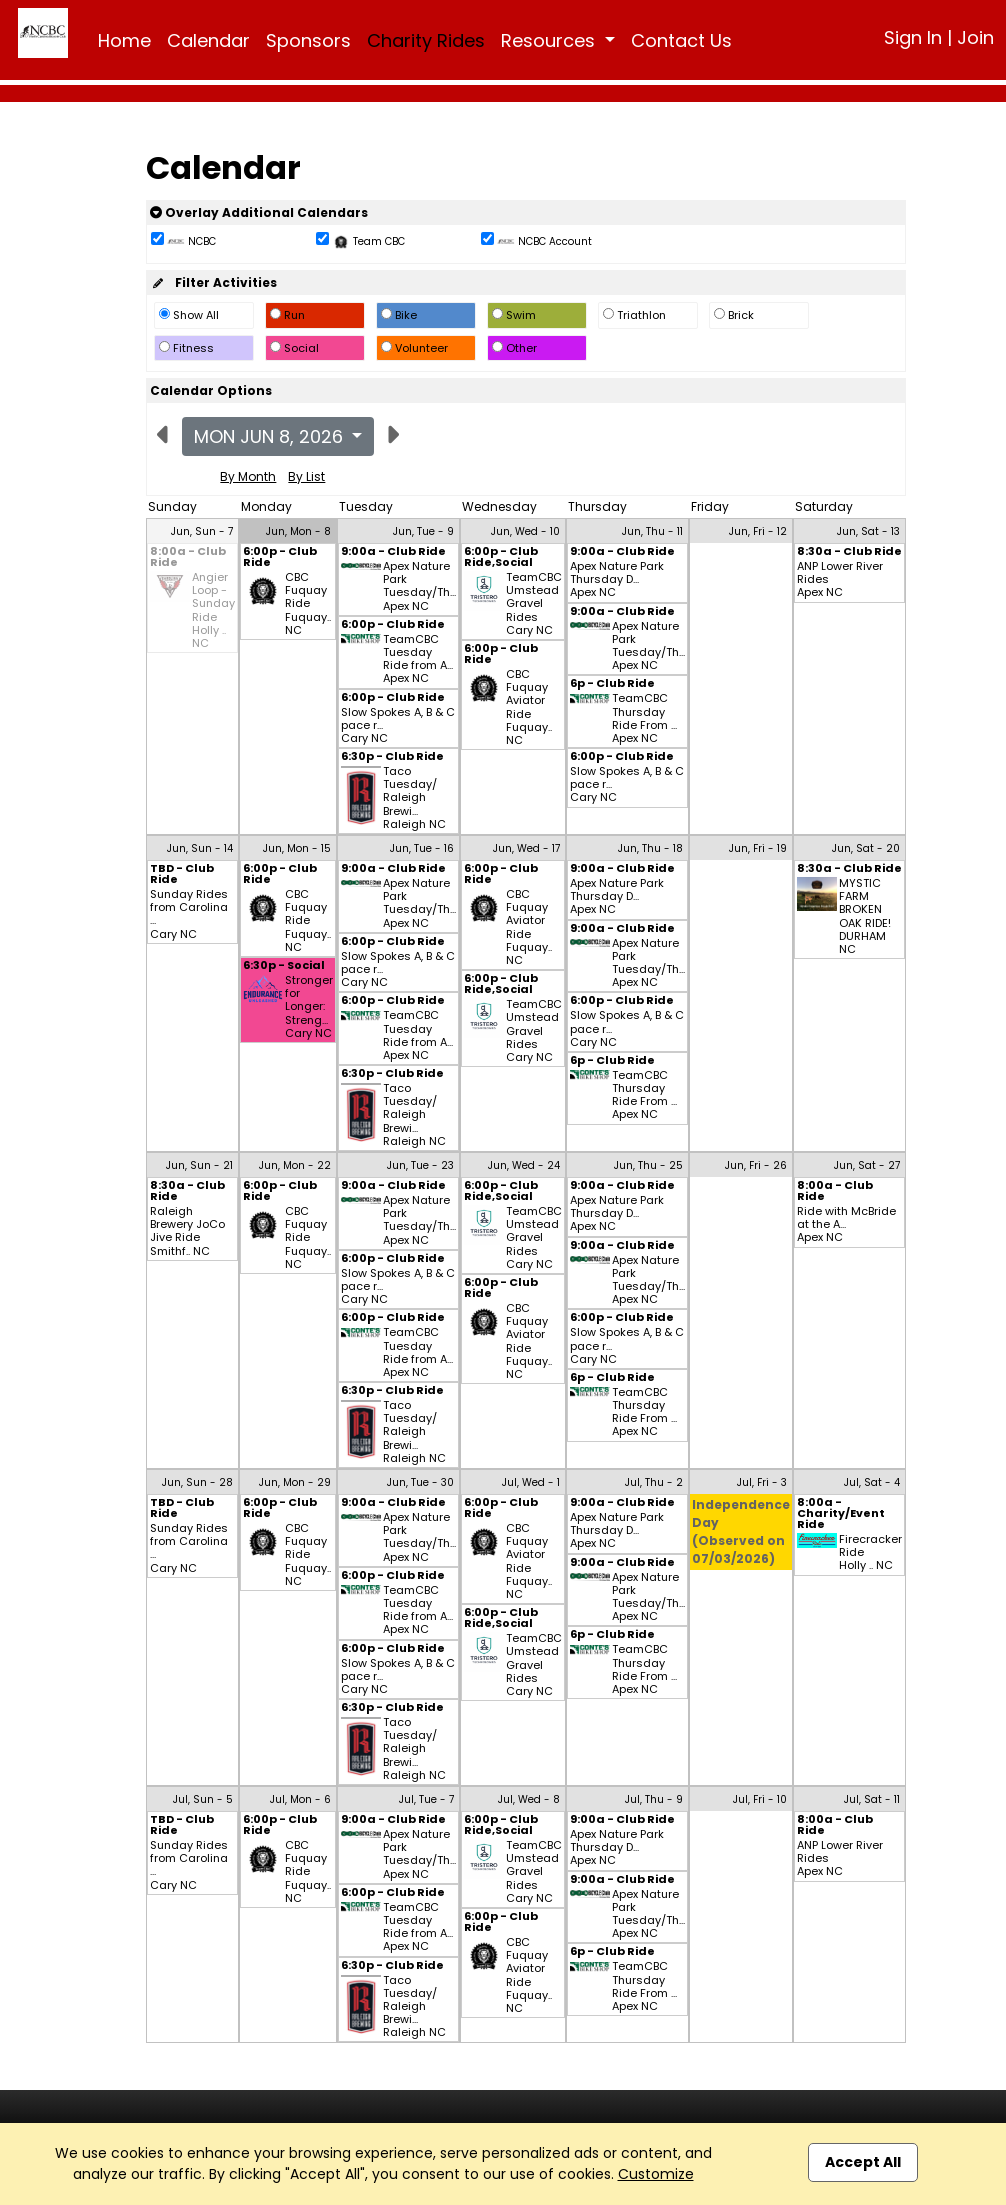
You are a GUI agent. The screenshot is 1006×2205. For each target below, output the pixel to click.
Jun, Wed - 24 (524, 1165)
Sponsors (308, 40)
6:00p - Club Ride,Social (501, 558)
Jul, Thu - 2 (654, 1482)
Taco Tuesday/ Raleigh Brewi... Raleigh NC (414, 798)
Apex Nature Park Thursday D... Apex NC (617, 580)
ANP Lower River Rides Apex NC (840, 580)
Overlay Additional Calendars (259, 212)
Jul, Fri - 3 (762, 1482)
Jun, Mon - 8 (298, 531)
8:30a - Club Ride (849, 552)
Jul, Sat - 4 (872, 1482)
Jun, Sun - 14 (200, 848)
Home (124, 40)
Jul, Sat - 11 (872, 1799)
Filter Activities (213, 282)
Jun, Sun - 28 (197, 1482)
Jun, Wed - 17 (526, 848)
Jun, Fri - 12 (758, 531)
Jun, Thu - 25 (648, 1165)
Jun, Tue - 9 (423, 531)
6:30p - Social (284, 966)
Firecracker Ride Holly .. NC (870, 1553)
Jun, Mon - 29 (295, 1482)
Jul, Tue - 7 (426, 1799)
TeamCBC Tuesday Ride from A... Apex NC (418, 659)
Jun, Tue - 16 (422, 848)
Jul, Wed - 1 (531, 1482)
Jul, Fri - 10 (760, 1799)
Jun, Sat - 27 (867, 1165)
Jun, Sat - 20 (866, 848)
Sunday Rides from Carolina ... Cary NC (189, 914)
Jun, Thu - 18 (650, 848)
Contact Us (681, 40)
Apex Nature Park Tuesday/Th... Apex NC (419, 586)
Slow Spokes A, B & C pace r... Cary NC (398, 726)
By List (306, 476)
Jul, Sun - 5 (203, 1799)
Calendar (208, 40)
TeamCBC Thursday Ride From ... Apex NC (644, 718)
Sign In (913, 37)
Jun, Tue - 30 (420, 1482)
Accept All (863, 2162)
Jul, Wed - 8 (529, 1799)
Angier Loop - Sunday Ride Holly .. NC (213, 610)
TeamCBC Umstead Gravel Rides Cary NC (534, 604)
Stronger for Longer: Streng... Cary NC (309, 1007)
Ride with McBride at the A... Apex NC (846, 1225)
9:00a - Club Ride (393, 552)
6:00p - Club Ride (280, 558)
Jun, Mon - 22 (295, 1165)
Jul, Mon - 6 (300, 1799)
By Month (248, 476)
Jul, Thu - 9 (654, 1799)
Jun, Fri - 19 (758, 848)
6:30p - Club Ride (392, 757)
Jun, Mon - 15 (297, 848)
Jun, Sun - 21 (199, 1165)
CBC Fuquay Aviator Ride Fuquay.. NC (529, 707)
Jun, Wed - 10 (525, 531)
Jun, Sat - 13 (868, 531)
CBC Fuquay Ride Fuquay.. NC (308, 604)
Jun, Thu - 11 (652, 531)
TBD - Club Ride (182, 875)
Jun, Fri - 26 (756, 1165)
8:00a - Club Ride (188, 558)
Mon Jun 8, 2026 (271, 436)
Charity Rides (426, 40)
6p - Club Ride (612, 684)
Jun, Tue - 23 (420, 1165)
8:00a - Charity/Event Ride (841, 1514)
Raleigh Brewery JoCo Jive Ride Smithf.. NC (187, 1231)
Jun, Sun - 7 (202, 531)
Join (975, 37)
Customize (656, 2174)
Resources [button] (550, 40)
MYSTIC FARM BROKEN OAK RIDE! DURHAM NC (865, 916)
